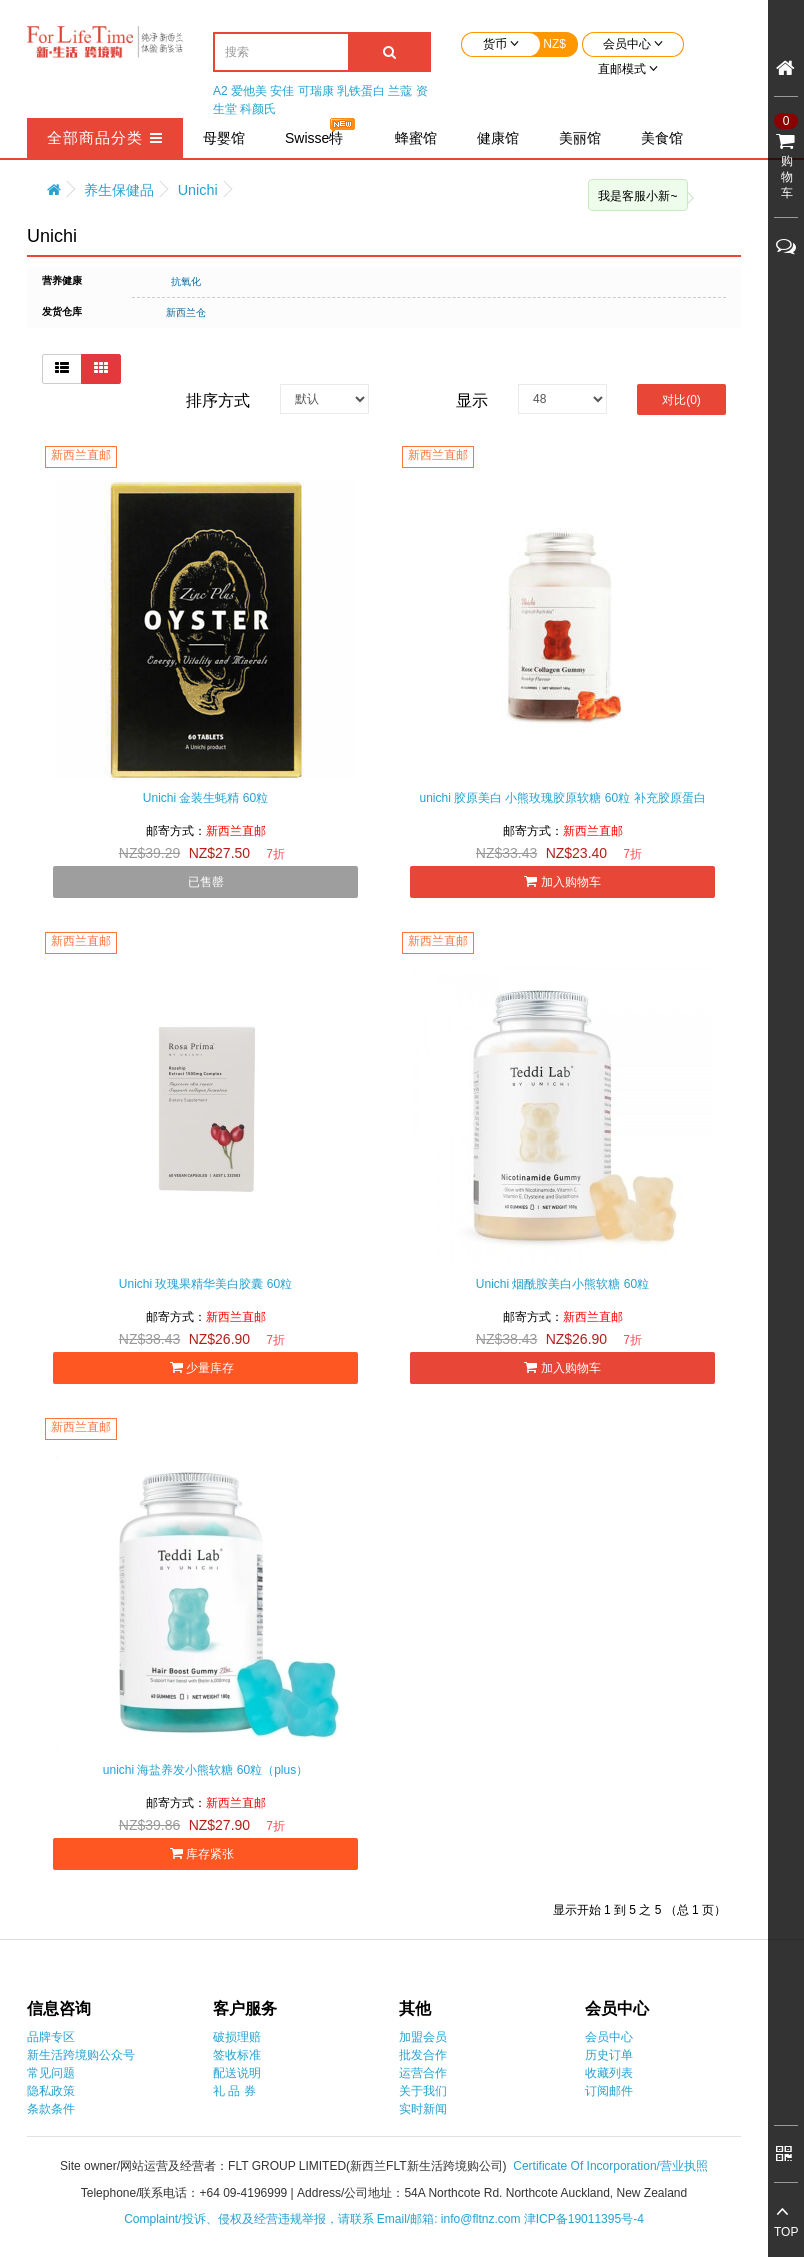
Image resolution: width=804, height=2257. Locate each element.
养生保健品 (119, 190)
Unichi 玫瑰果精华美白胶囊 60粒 (205, 1284)
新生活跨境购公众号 (81, 2055)
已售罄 (206, 882)
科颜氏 (258, 109)
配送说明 (237, 2073)
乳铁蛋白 (361, 91)
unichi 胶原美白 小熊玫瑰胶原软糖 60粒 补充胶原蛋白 (562, 798)
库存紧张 (205, 1853)
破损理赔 (237, 2037)
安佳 (282, 91)
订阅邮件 (609, 2091)
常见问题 (51, 2073)
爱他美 (249, 91)
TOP (786, 2232)
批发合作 (423, 2055)
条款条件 (51, 2109)
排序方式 (218, 400)
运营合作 (423, 2073)
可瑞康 (316, 91)
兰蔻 (400, 91)
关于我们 (423, 2091)
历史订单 (609, 2055)
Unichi (198, 190)
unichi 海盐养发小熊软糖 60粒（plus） (205, 1770)
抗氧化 (186, 281)
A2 (220, 91)
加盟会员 (423, 2037)
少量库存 (205, 1367)
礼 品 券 (234, 2091)
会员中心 (609, 2037)
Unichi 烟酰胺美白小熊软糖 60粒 (562, 1284)
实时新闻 (423, 2109)
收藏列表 (609, 2073)
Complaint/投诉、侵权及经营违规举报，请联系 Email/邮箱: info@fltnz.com (324, 2219)
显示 (472, 400)
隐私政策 (51, 2091)
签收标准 (237, 2055)
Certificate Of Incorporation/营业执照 (610, 2166)
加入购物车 (562, 881)
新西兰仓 (186, 312)
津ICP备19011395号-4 (584, 2219)
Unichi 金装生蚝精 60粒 (205, 798)
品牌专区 (51, 2037)
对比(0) (681, 400)
